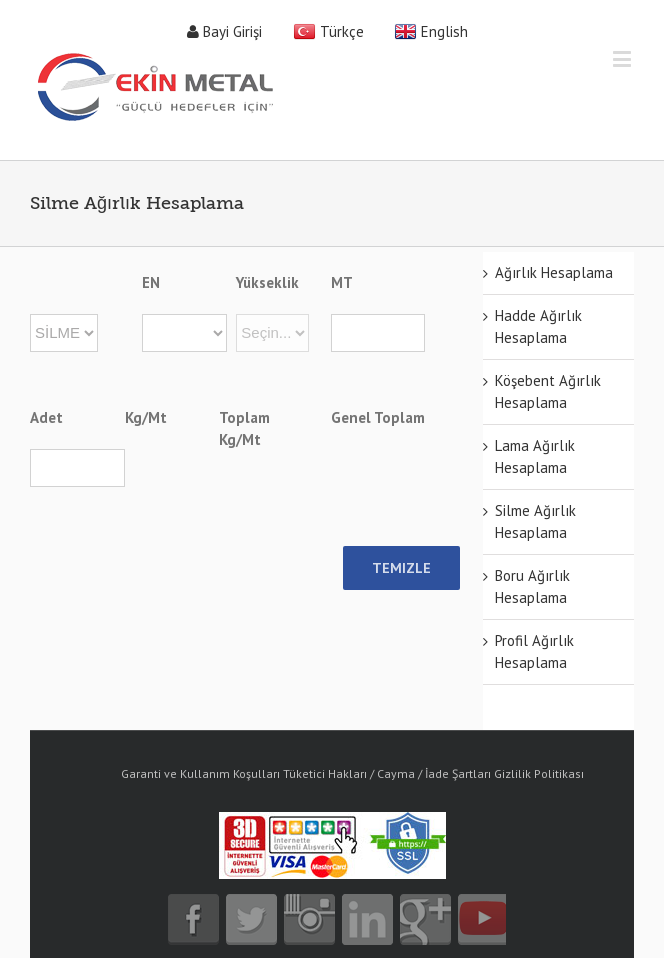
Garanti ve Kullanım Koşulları (200, 773)
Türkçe (342, 31)
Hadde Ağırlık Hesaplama (538, 326)
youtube (483, 919)
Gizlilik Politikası (539, 773)
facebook (193, 919)
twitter (251, 919)
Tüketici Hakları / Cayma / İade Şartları (387, 773)
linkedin (367, 919)
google (425, 919)
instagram (309, 919)
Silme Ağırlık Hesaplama (535, 521)
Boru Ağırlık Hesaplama (532, 586)
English (444, 31)
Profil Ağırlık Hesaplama (534, 651)
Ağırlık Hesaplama (554, 272)
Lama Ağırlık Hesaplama (535, 456)
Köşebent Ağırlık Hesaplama (548, 391)
